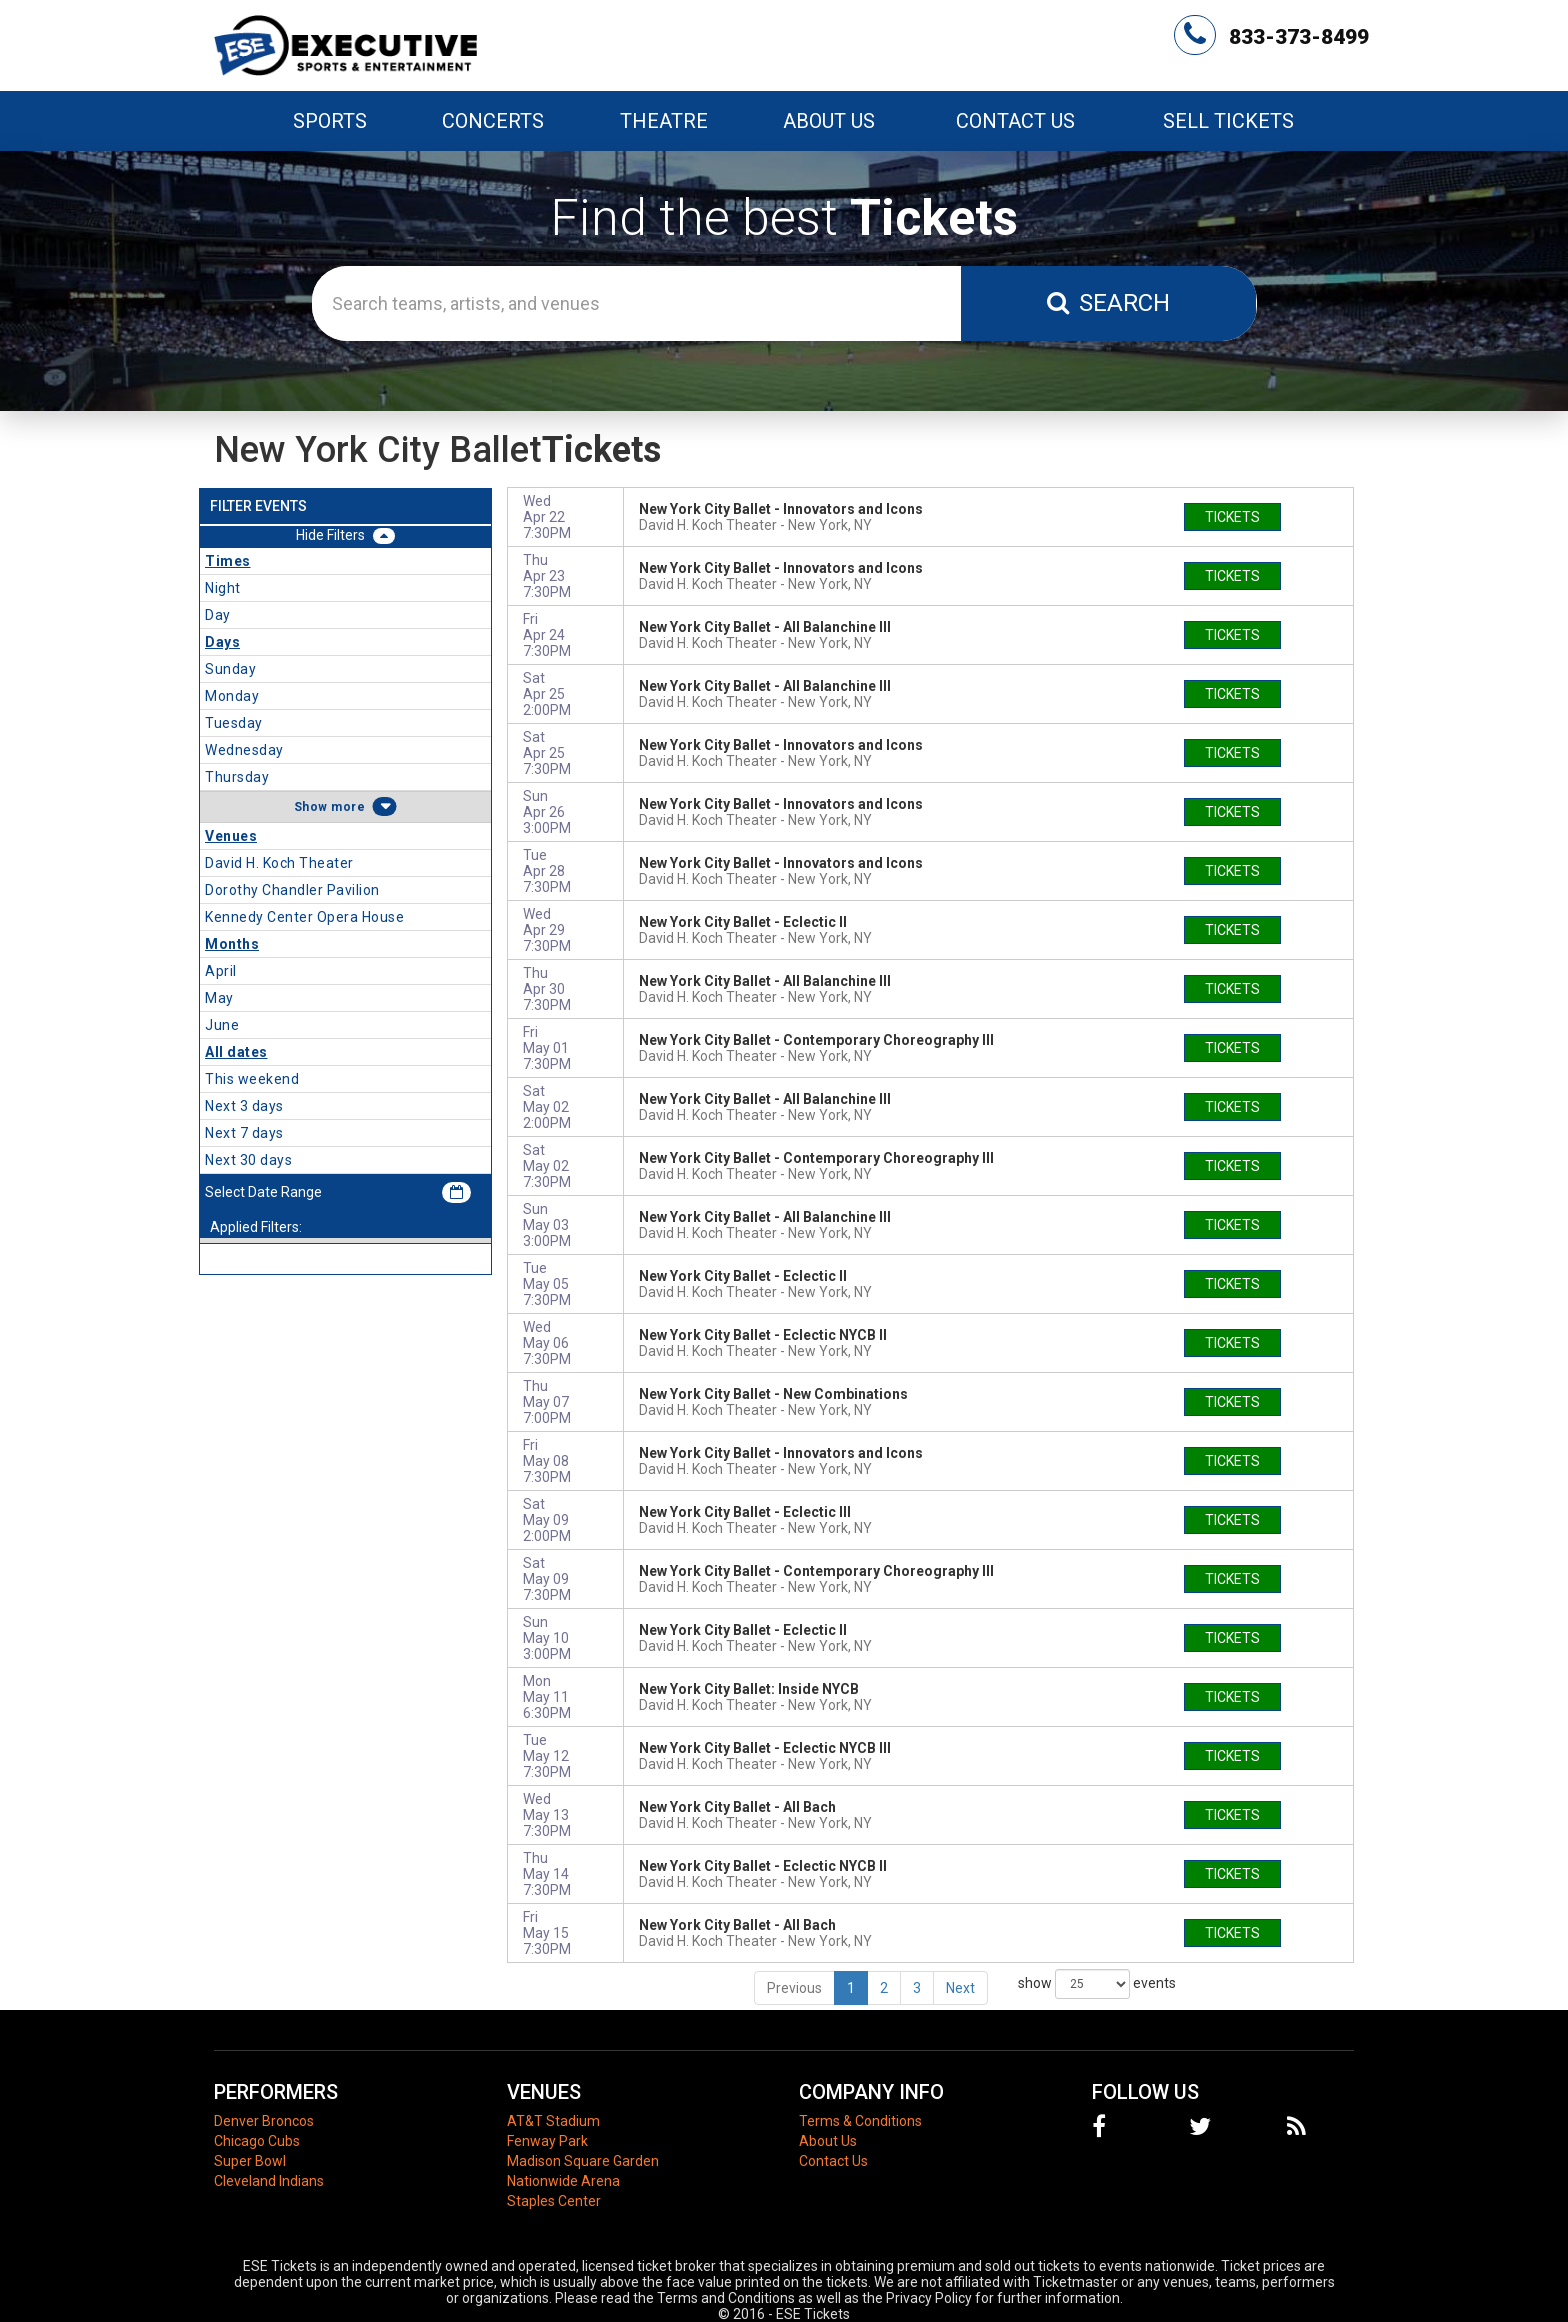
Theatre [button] (664, 121)
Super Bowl (250, 2161)
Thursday (237, 777)
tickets (1232, 517)
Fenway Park (547, 2141)
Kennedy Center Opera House (304, 917)
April (221, 971)
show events (1097, 1984)
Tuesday (234, 723)
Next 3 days (244, 1106)
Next (960, 1988)
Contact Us (1015, 121)
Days (222, 642)
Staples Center (554, 2201)
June (222, 1025)
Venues (231, 836)
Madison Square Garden (583, 2161)
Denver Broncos (264, 2121)
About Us (829, 121)
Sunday (230, 669)
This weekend (252, 1079)
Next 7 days (244, 1133)
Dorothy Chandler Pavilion (292, 890)
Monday (232, 696)
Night (223, 588)
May (219, 998)
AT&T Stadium (553, 2121)
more (348, 807)
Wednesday (244, 750)
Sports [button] (330, 121)
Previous (794, 1988)
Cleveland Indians (269, 2181)
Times (228, 561)
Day (218, 615)
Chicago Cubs (257, 2141)
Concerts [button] (493, 121)
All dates (236, 1052)
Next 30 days (248, 1160)
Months (232, 944)
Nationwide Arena (563, 2181)
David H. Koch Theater (279, 863)
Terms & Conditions (860, 2121)
